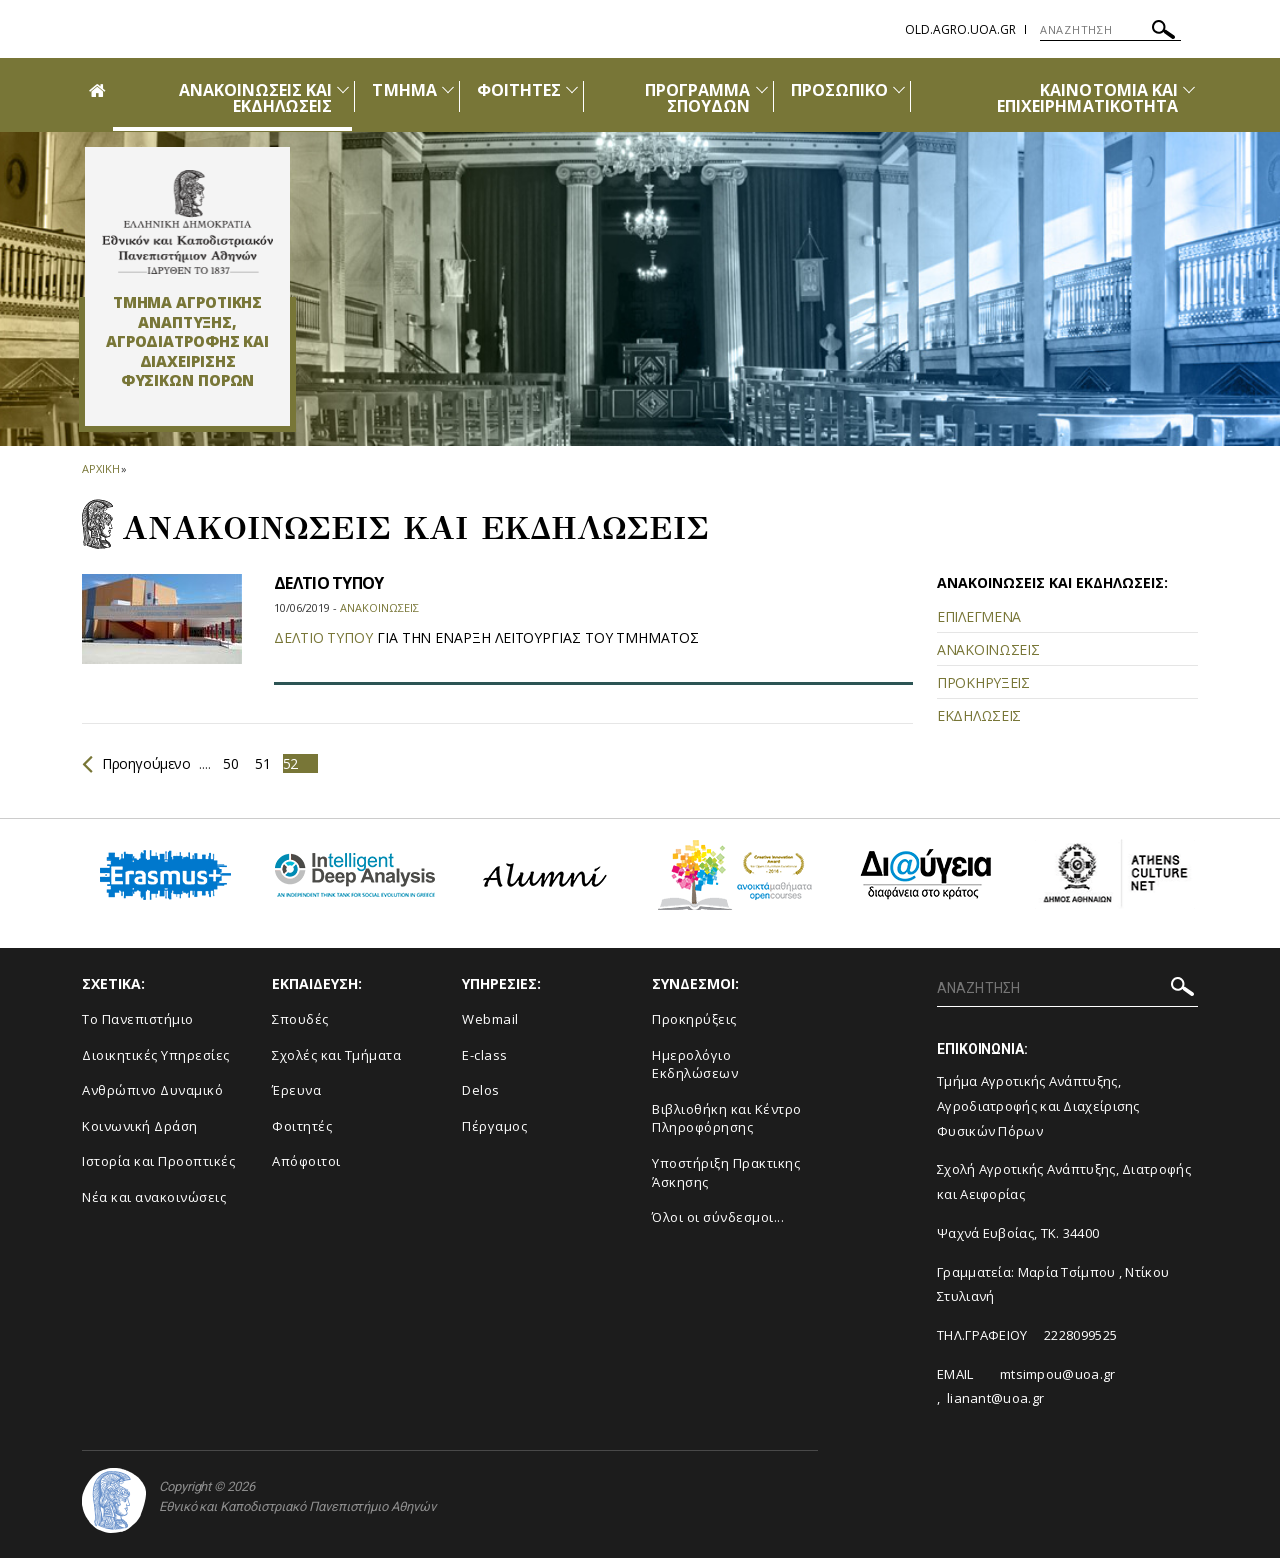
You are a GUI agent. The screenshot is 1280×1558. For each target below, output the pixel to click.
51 (262, 763)
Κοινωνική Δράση (140, 1126)
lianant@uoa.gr (995, 1398)
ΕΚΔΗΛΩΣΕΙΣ (979, 715)
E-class (485, 1055)
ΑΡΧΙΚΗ (100, 468)
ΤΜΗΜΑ (404, 90)
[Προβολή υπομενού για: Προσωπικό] (899, 89)
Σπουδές (300, 1019)
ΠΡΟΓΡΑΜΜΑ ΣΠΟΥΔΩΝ (697, 98)
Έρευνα (296, 1090)
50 (230, 763)
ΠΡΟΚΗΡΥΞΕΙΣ (983, 682)
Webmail (490, 1019)
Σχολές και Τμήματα (336, 1055)
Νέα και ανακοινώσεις (154, 1197)
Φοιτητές (302, 1126)
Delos (481, 1090)
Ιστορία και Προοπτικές (158, 1161)
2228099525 (1080, 1335)
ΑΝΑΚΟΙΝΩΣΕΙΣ (988, 649)
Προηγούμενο (136, 763)
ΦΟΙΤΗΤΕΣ (519, 90)
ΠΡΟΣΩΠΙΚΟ (839, 90)
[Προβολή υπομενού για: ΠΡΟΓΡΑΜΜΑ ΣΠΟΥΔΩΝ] (762, 89)
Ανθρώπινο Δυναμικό (152, 1090)
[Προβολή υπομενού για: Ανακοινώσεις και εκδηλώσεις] (343, 89)
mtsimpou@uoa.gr (1058, 1374)
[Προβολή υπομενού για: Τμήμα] (448, 89)
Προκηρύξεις (694, 1019)
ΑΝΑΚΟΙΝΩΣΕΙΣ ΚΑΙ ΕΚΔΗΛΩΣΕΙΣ (256, 98)
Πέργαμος (494, 1126)
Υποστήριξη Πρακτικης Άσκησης (726, 1172)
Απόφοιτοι (306, 1161)
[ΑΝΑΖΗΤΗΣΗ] (1110, 30)
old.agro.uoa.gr (960, 29)
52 (290, 763)
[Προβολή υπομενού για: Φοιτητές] (572, 89)
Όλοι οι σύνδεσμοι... (718, 1217)
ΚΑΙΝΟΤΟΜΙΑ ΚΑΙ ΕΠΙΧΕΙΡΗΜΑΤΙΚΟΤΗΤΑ (1087, 98)
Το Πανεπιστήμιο (138, 1019)
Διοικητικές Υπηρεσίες (156, 1055)
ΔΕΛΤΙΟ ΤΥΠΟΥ (329, 583)
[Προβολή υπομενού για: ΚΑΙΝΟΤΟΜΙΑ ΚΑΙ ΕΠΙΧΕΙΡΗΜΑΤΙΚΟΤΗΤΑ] (1189, 89)
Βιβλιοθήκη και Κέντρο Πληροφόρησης (727, 1118)
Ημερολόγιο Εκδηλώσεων (695, 1064)
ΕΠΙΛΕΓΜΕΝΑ (979, 616)
